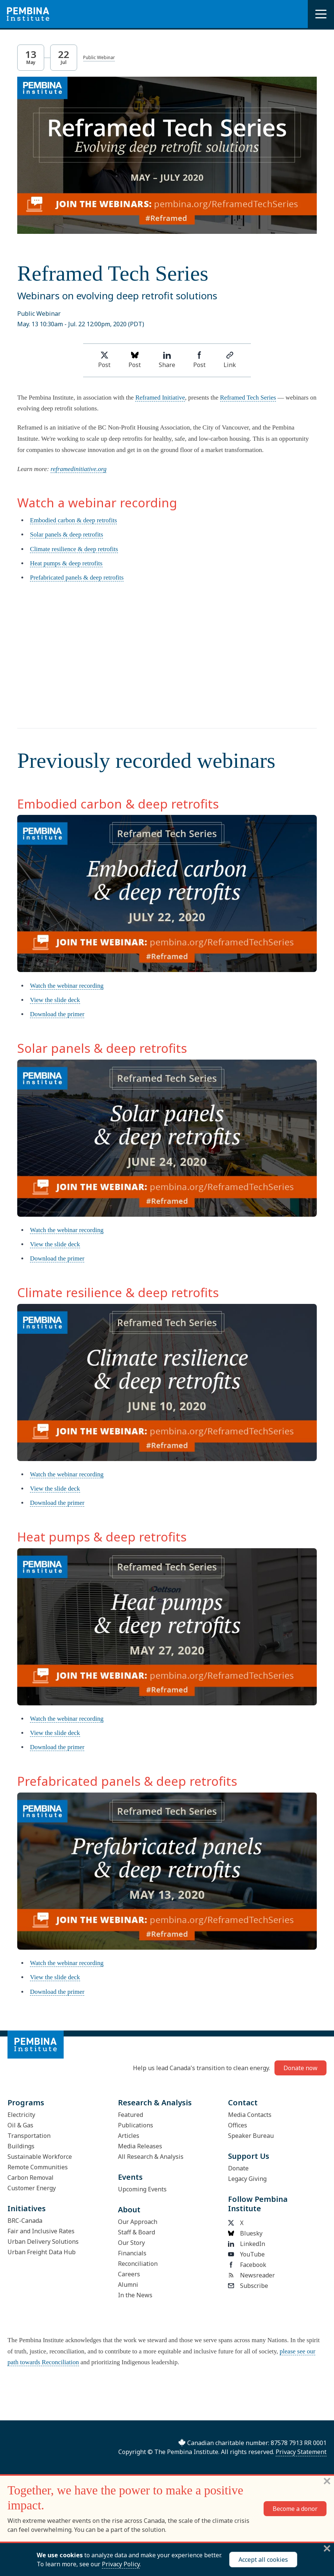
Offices (237, 2125)
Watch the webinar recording (66, 985)
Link (230, 360)
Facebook (247, 2264)
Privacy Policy (121, 2564)
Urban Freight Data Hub (41, 2252)
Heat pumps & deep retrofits (66, 563)
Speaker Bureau (251, 2136)
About (129, 2209)
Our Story (131, 2243)
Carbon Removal (30, 2177)
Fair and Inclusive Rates (41, 2231)
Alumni (128, 2284)
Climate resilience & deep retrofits (74, 549)
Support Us (248, 2156)
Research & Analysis (155, 2102)
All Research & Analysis (150, 2156)
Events (130, 2177)
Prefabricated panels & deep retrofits (77, 577)
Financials (132, 2253)
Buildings (20, 2146)
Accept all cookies (263, 2559)
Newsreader (251, 2275)
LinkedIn (246, 2243)
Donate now (300, 2068)
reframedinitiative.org (78, 469)
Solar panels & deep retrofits (66, 534)
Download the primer (57, 1014)
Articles (128, 2136)
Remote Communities (37, 2167)
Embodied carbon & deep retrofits (73, 520)
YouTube (246, 2254)
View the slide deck (55, 999)
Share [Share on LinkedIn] (167, 360)
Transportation (29, 2136)
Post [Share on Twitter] (104, 360)
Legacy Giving (247, 2179)
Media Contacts (249, 2115)
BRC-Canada (24, 2220)
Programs (25, 2102)
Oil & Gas (20, 2125)
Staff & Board (136, 2232)
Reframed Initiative (160, 397)
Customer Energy (31, 2188)
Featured (130, 2115)
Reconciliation (138, 2263)
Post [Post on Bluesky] (134, 360)
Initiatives (26, 2208)
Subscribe (248, 2285)
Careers (129, 2274)
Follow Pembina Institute (258, 2203)
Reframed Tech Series (248, 397)
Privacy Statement (301, 2452)
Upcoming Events (142, 2189)
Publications (135, 2125)
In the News (135, 2295)
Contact (243, 2102)
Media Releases (140, 2146)
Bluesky (245, 2233)
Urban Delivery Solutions (43, 2241)
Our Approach (137, 2222)
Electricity (21, 2115)
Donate (238, 2168)
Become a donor (295, 2509)
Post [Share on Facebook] (199, 360)
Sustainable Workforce (39, 2156)
